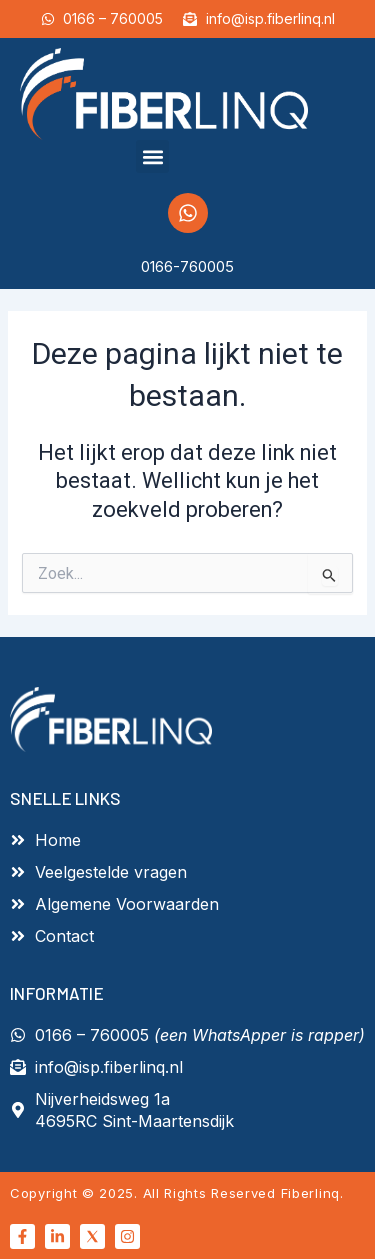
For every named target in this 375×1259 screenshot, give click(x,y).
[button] (152, 156)
